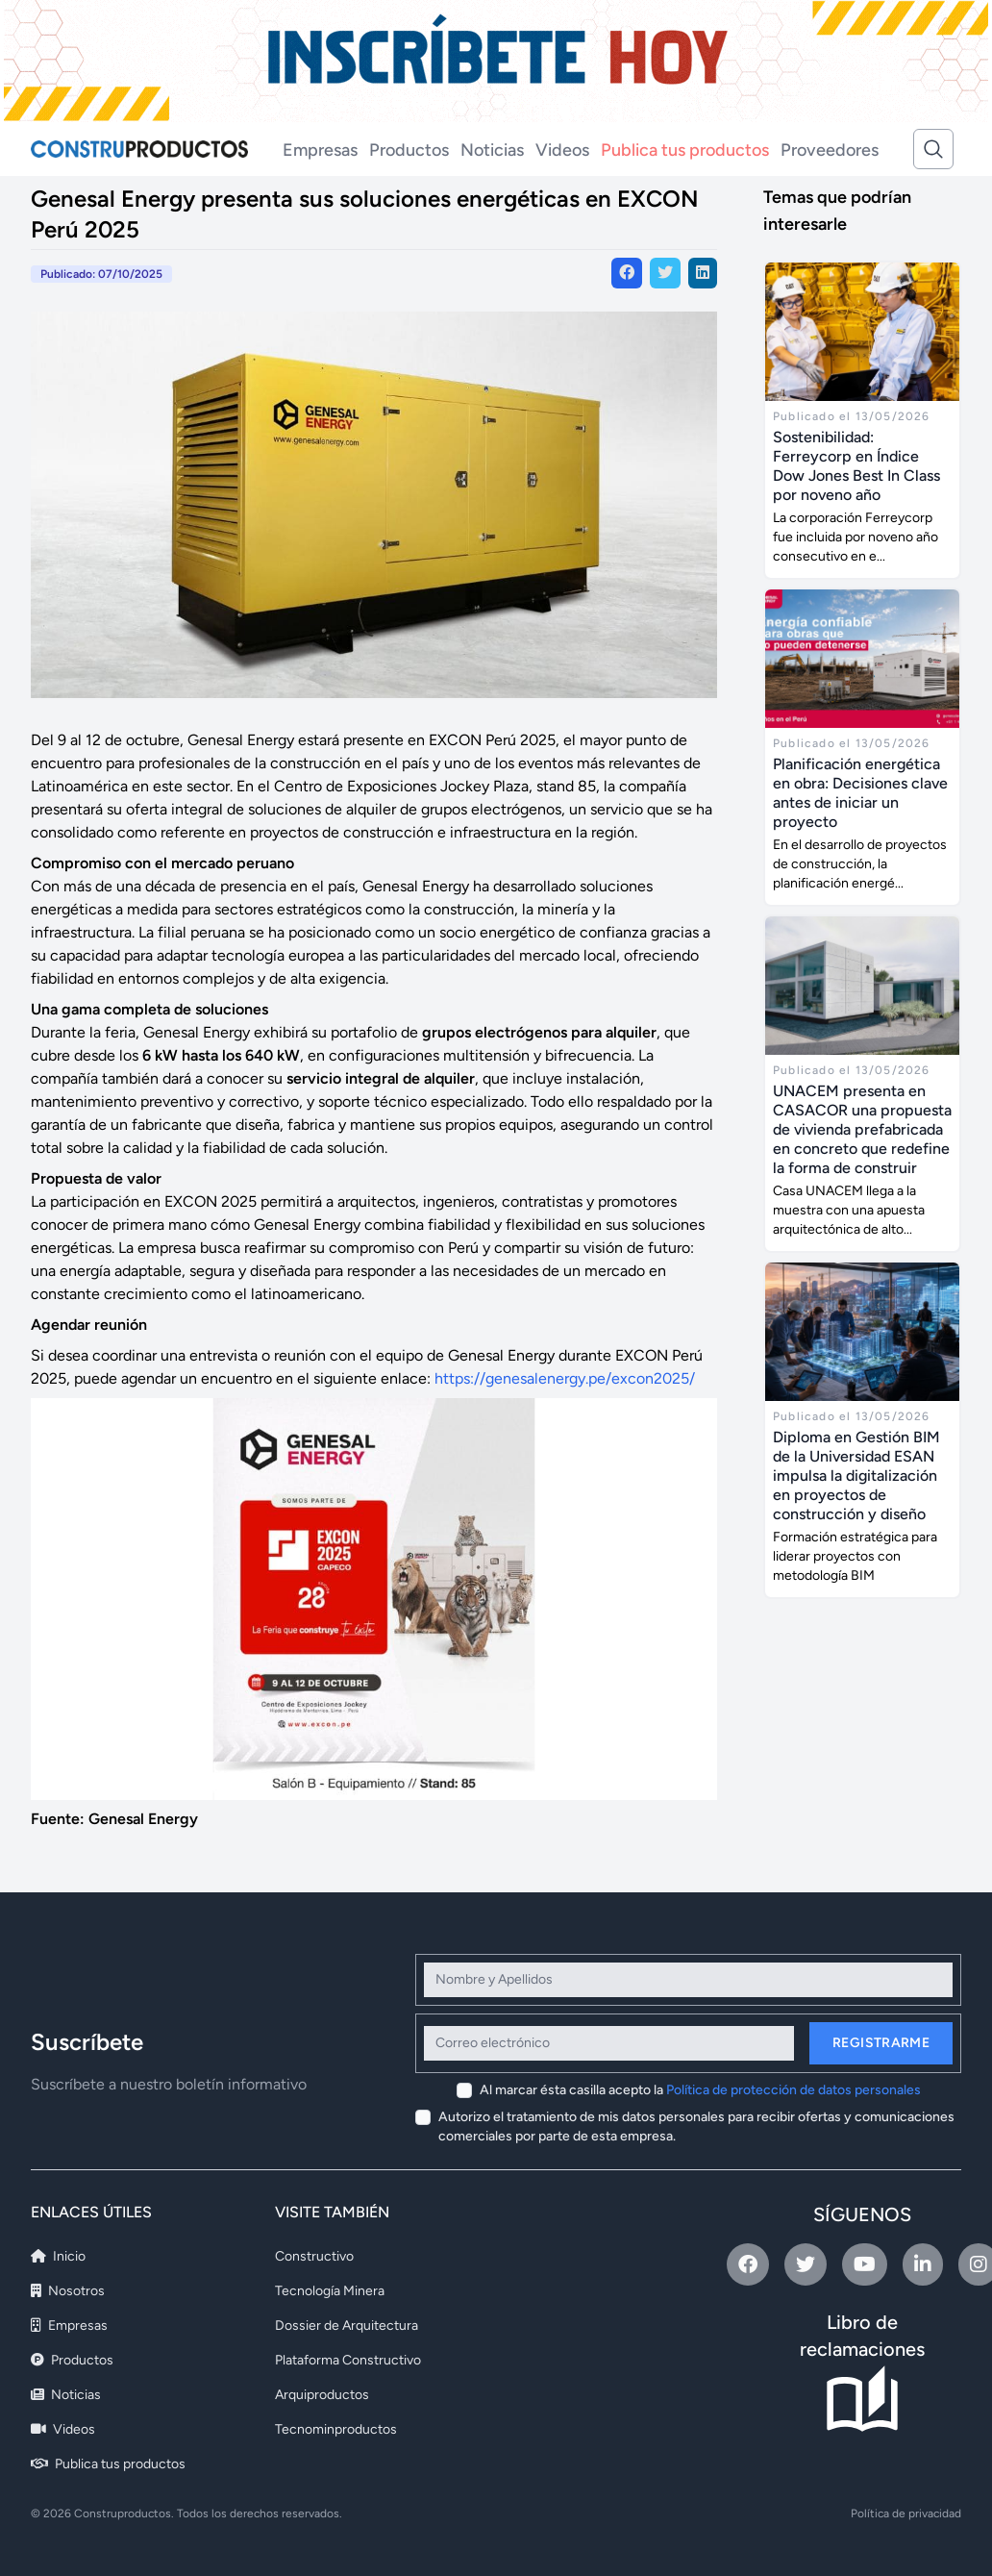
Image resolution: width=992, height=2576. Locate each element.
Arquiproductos (322, 2395)
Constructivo (314, 2256)
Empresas (320, 150)
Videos (562, 150)
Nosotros (68, 2291)
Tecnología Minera (329, 2291)
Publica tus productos (685, 150)
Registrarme (881, 2043)
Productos (409, 150)
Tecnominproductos (336, 2429)
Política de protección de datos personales (793, 2090)
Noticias (492, 150)
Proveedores (830, 150)
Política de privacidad (906, 2513)
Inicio (58, 2256)
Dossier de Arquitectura (346, 2325)
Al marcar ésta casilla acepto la (700, 2090)
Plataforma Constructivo (348, 2360)
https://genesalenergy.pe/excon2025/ (564, 1378)
